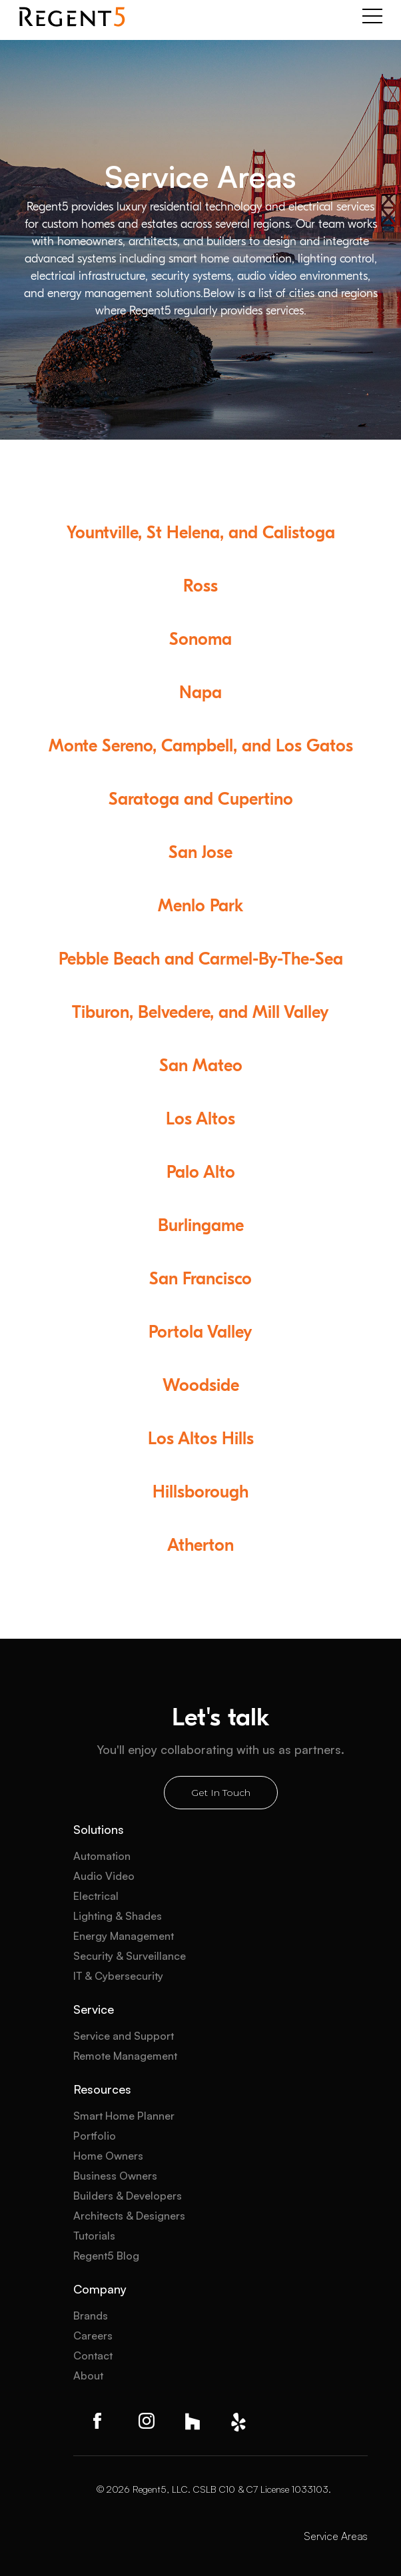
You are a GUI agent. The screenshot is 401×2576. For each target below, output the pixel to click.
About (88, 2375)
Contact (93, 2355)
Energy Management (123, 1935)
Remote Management (125, 2055)
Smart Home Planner (124, 2115)
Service (93, 2009)
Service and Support (123, 2035)
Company (100, 2289)
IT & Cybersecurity (118, 1975)
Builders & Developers (127, 2195)
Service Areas (336, 2536)
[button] (372, 17)
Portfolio (94, 2135)
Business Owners (115, 2175)
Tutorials (94, 2235)
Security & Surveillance (129, 1955)
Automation (102, 1856)
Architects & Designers (129, 2215)
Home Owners (108, 2155)
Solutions (98, 1829)
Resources (102, 2089)
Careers (93, 2335)
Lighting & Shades (117, 1916)
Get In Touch (220, 1793)
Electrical (96, 1896)
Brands (90, 2315)
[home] (72, 17)
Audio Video (104, 1876)
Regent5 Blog (106, 2255)
